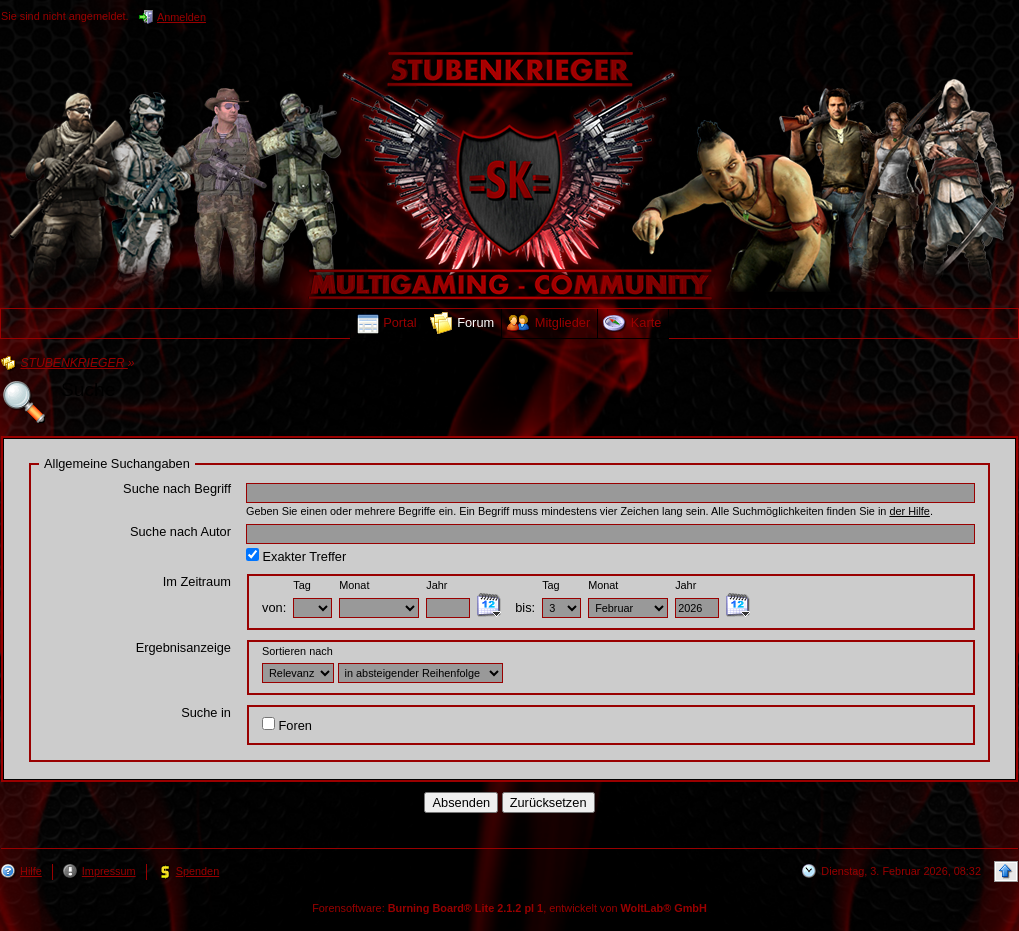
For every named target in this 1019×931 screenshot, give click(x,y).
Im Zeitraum (197, 581)
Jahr (436, 585)
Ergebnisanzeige (183, 647)
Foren (287, 725)
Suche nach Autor (180, 531)
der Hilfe (909, 511)
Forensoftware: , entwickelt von (509, 908)
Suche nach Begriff (177, 488)
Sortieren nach (297, 651)
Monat (354, 585)
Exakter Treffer (296, 556)
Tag (302, 585)
